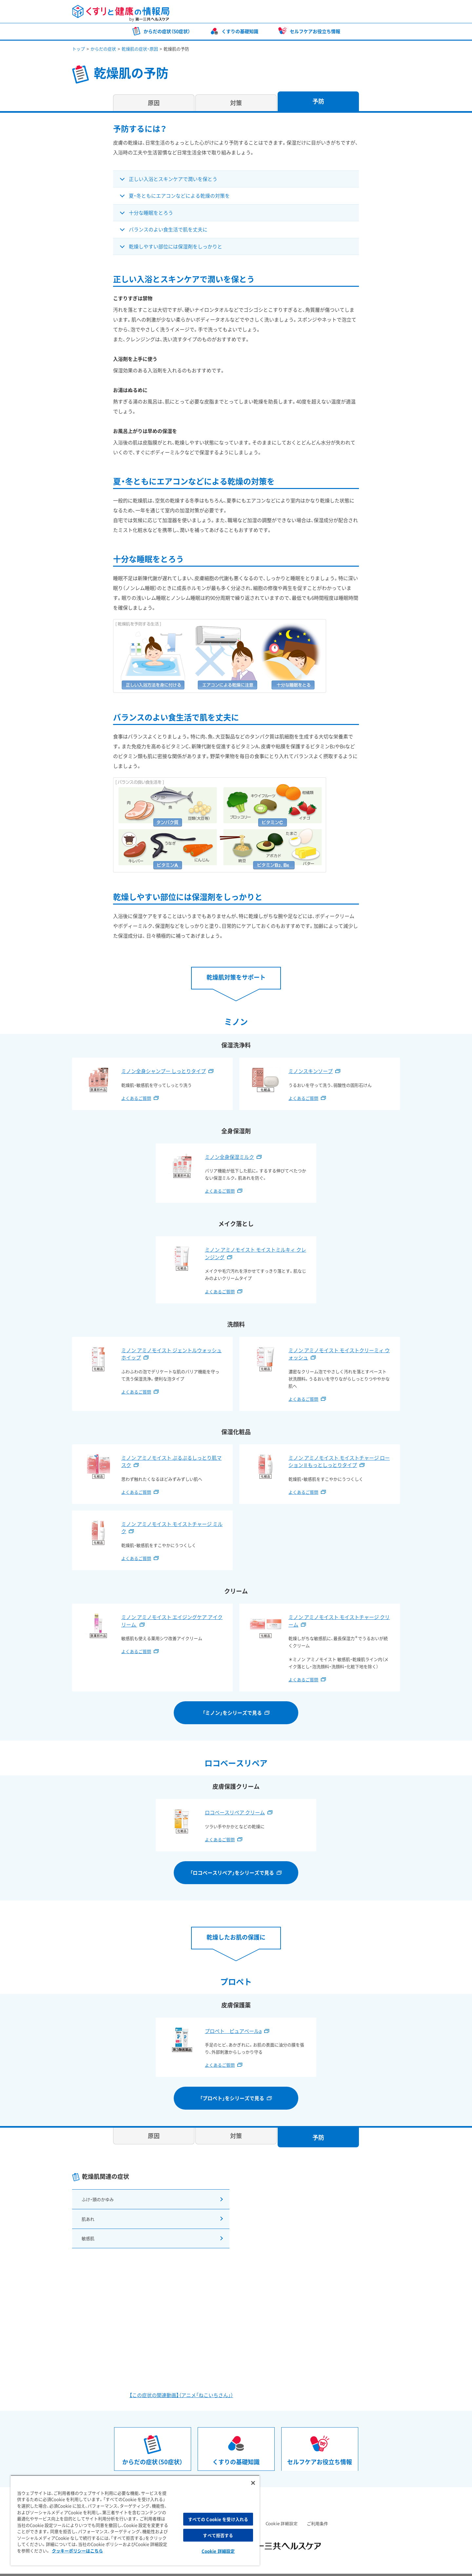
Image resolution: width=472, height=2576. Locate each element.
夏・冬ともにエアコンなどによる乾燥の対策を (179, 195)
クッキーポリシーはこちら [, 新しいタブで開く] (77, 2550)
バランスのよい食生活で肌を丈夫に (168, 229)
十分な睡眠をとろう (151, 212)
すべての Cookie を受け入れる (218, 2519)
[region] (135, 2520)
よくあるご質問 (136, 1098)
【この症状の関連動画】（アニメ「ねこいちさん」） (181, 2385)
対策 (236, 102)
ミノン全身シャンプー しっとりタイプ (163, 1071)
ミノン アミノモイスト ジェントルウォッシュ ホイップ (171, 1354)
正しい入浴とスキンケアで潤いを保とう (173, 179)
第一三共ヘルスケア (371, 12)
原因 (154, 102)
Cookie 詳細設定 (282, 2514)
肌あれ (86, 2214)
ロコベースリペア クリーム (235, 1812)
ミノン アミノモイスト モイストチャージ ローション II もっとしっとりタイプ (339, 1461)
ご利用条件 (317, 2514)
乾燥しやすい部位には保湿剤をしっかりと (175, 246)
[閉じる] (253, 2483)
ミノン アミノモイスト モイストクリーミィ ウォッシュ (339, 1354)
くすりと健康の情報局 (120, 13)
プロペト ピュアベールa (233, 2031)
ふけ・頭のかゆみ (97, 2197)
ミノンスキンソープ (310, 1071)
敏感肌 (86, 2230)
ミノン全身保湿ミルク (229, 1157)
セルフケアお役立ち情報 (315, 31)
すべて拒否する (218, 2535)
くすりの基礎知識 (240, 31)
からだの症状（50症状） (167, 31)
